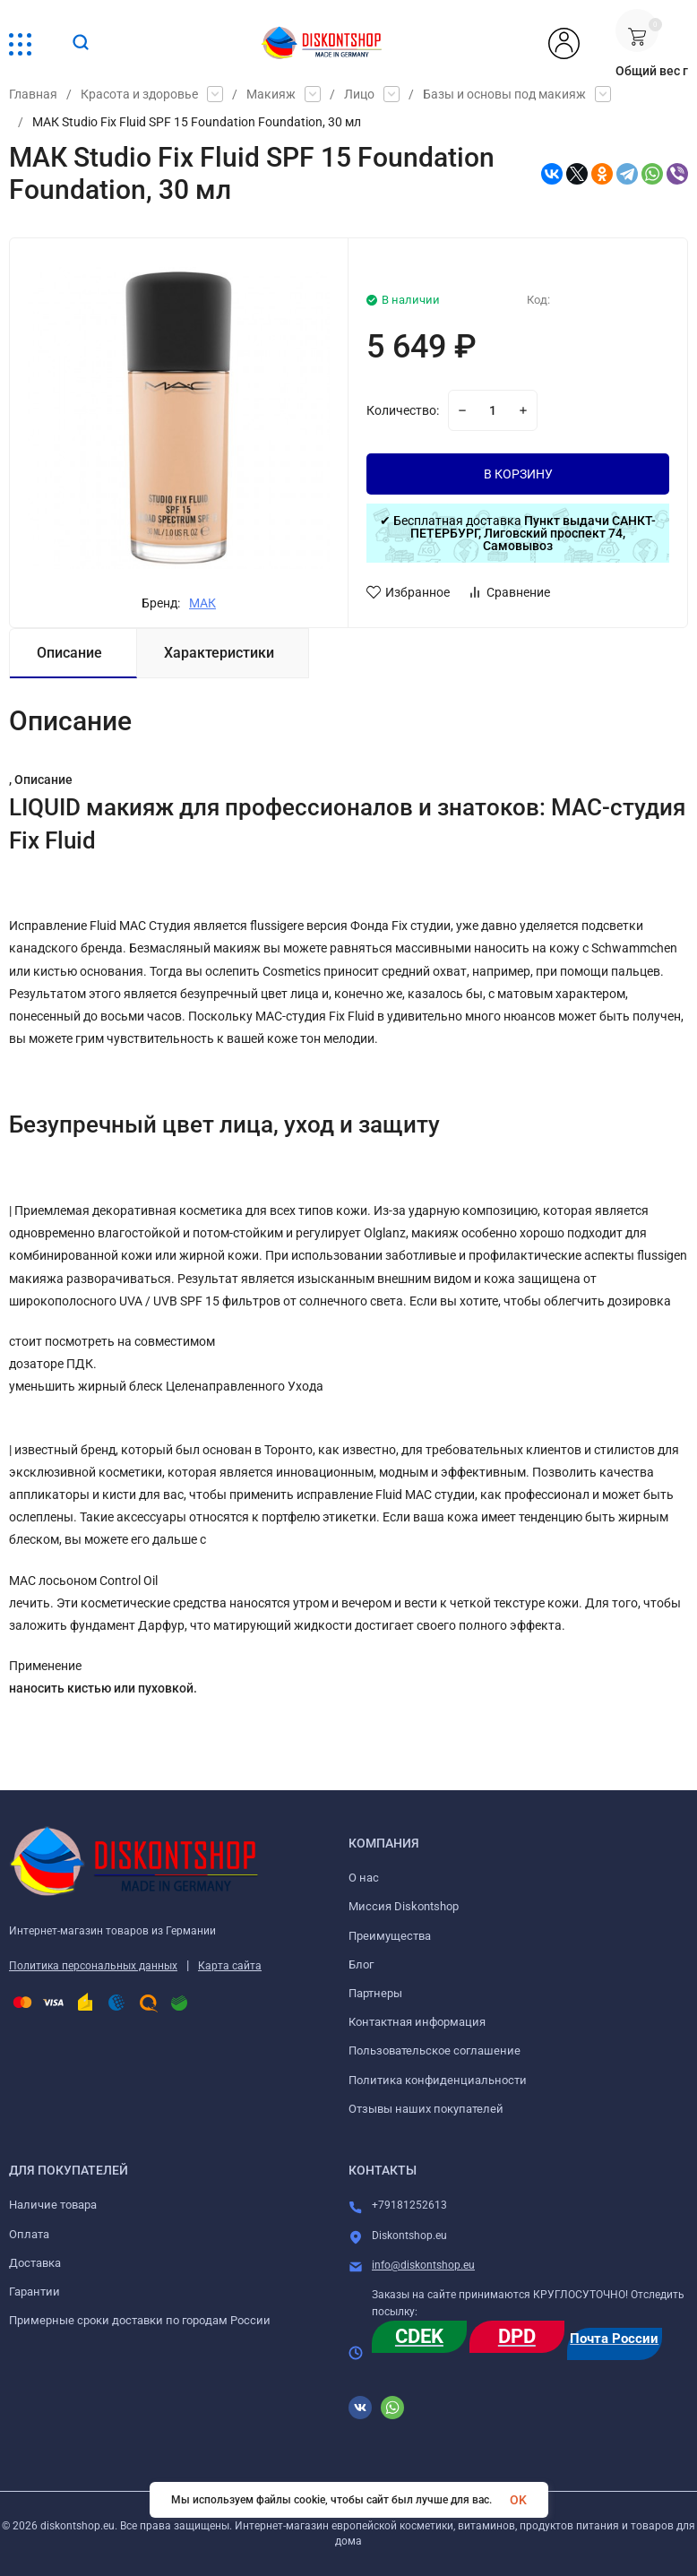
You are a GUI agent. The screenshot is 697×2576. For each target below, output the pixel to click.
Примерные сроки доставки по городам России (140, 2320)
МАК (202, 603)
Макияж (271, 94)
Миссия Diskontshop (403, 1906)
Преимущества (389, 1936)
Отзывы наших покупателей (425, 2108)
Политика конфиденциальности (437, 2080)
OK (518, 2500)
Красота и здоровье (139, 94)
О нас (363, 1877)
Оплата (29, 2234)
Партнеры (375, 1993)
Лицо (359, 94)
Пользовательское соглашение (434, 2050)
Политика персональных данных (93, 1966)
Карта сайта (230, 1966)
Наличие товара (53, 2204)
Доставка (35, 2263)
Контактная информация (417, 2022)
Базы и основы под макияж (504, 94)
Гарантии (34, 2291)
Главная (33, 94)
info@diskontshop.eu (423, 2265)
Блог (361, 1964)
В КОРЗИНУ (518, 474)
